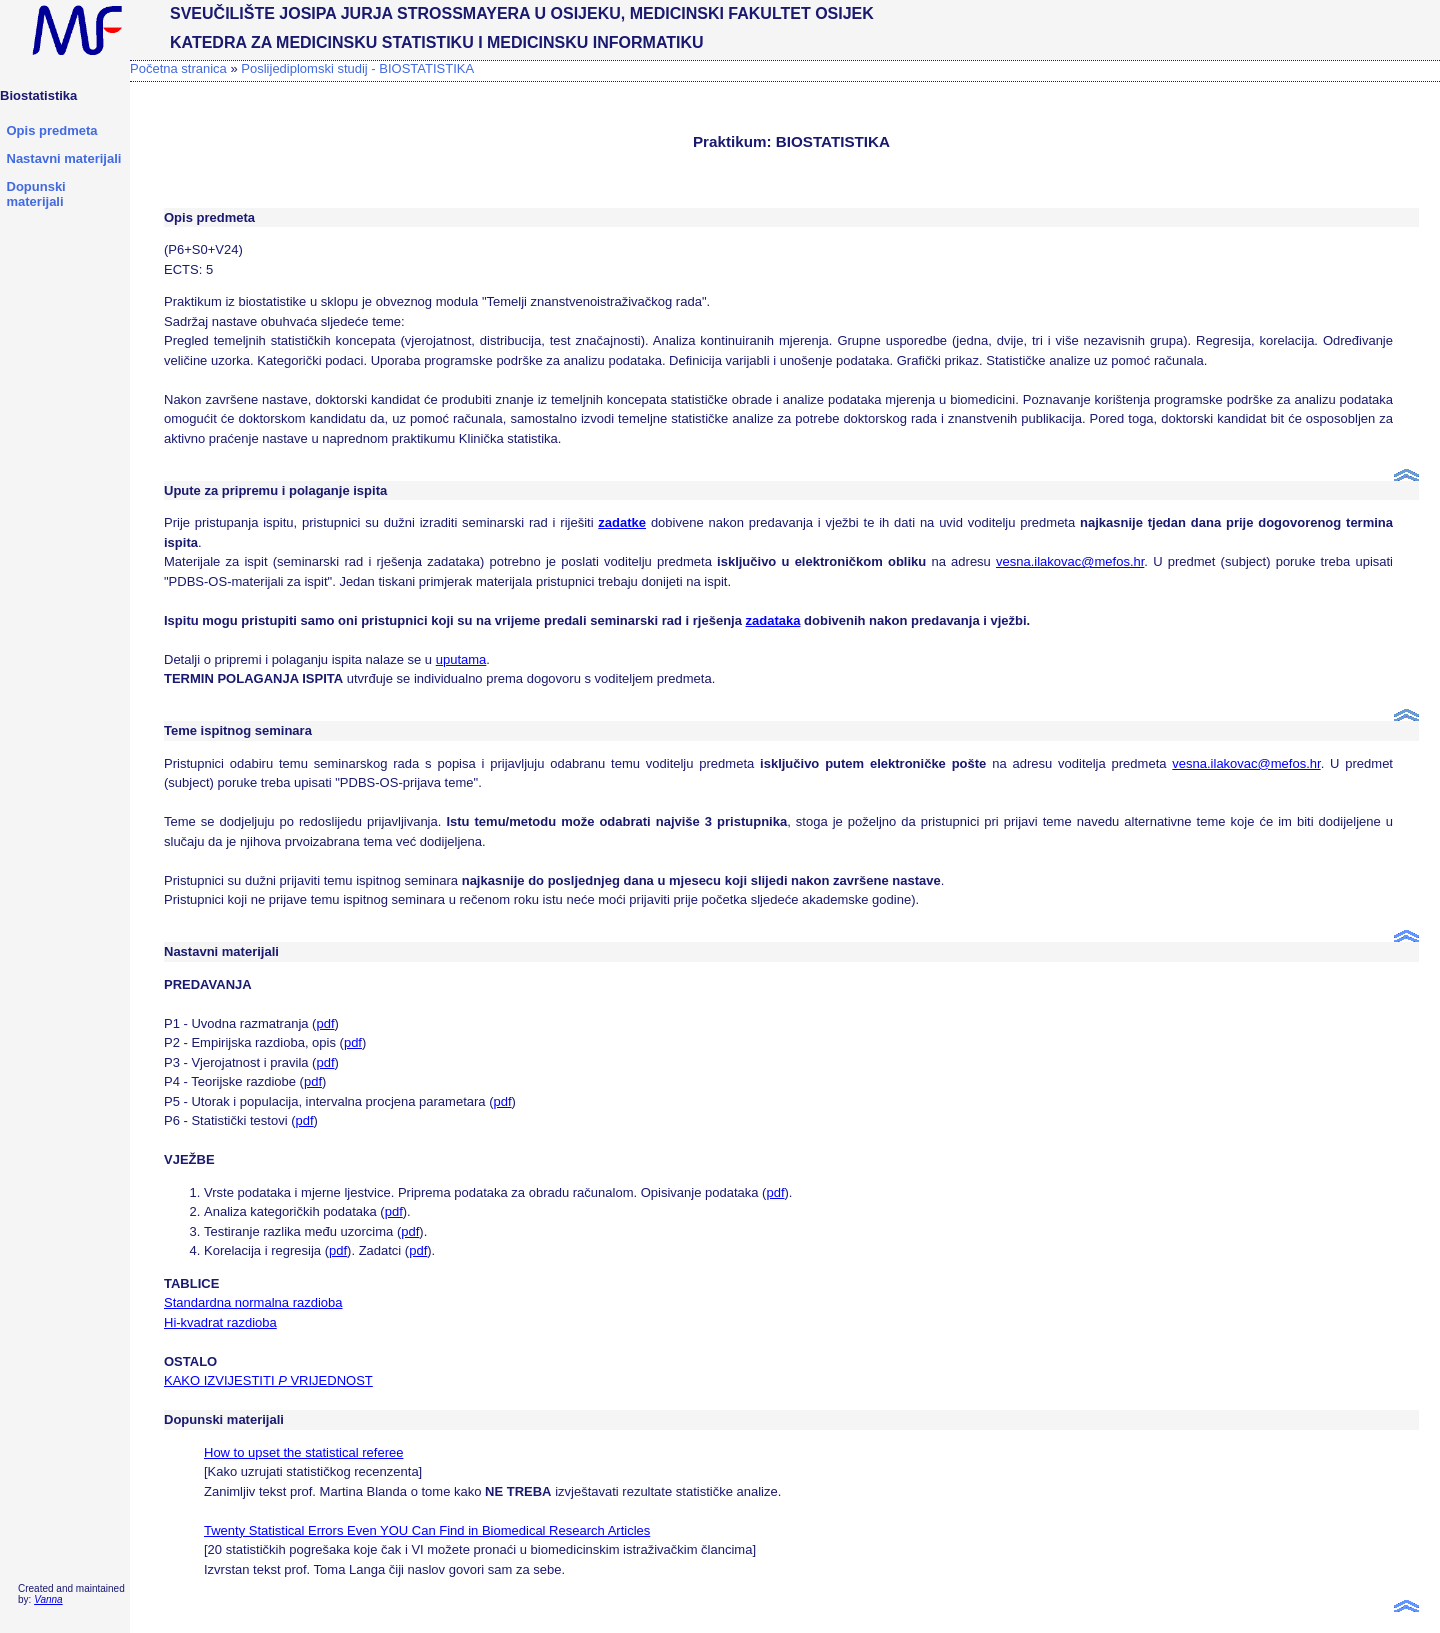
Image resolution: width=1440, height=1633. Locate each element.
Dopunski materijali (36, 194)
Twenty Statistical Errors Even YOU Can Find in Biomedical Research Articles (427, 1530)
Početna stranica (178, 68)
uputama (461, 659)
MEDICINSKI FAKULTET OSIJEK (752, 13)
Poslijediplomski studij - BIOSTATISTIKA (357, 68)
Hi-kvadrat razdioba (220, 1322)
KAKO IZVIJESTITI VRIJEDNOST (268, 1380)
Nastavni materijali (64, 158)
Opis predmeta (52, 130)
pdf (325, 1023)
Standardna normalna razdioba (253, 1302)
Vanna (48, 1599)
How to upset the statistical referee (303, 1452)
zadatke (622, 522)
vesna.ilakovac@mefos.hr (1070, 561)
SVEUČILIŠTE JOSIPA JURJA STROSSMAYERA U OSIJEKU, (397, 13)
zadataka (773, 620)
